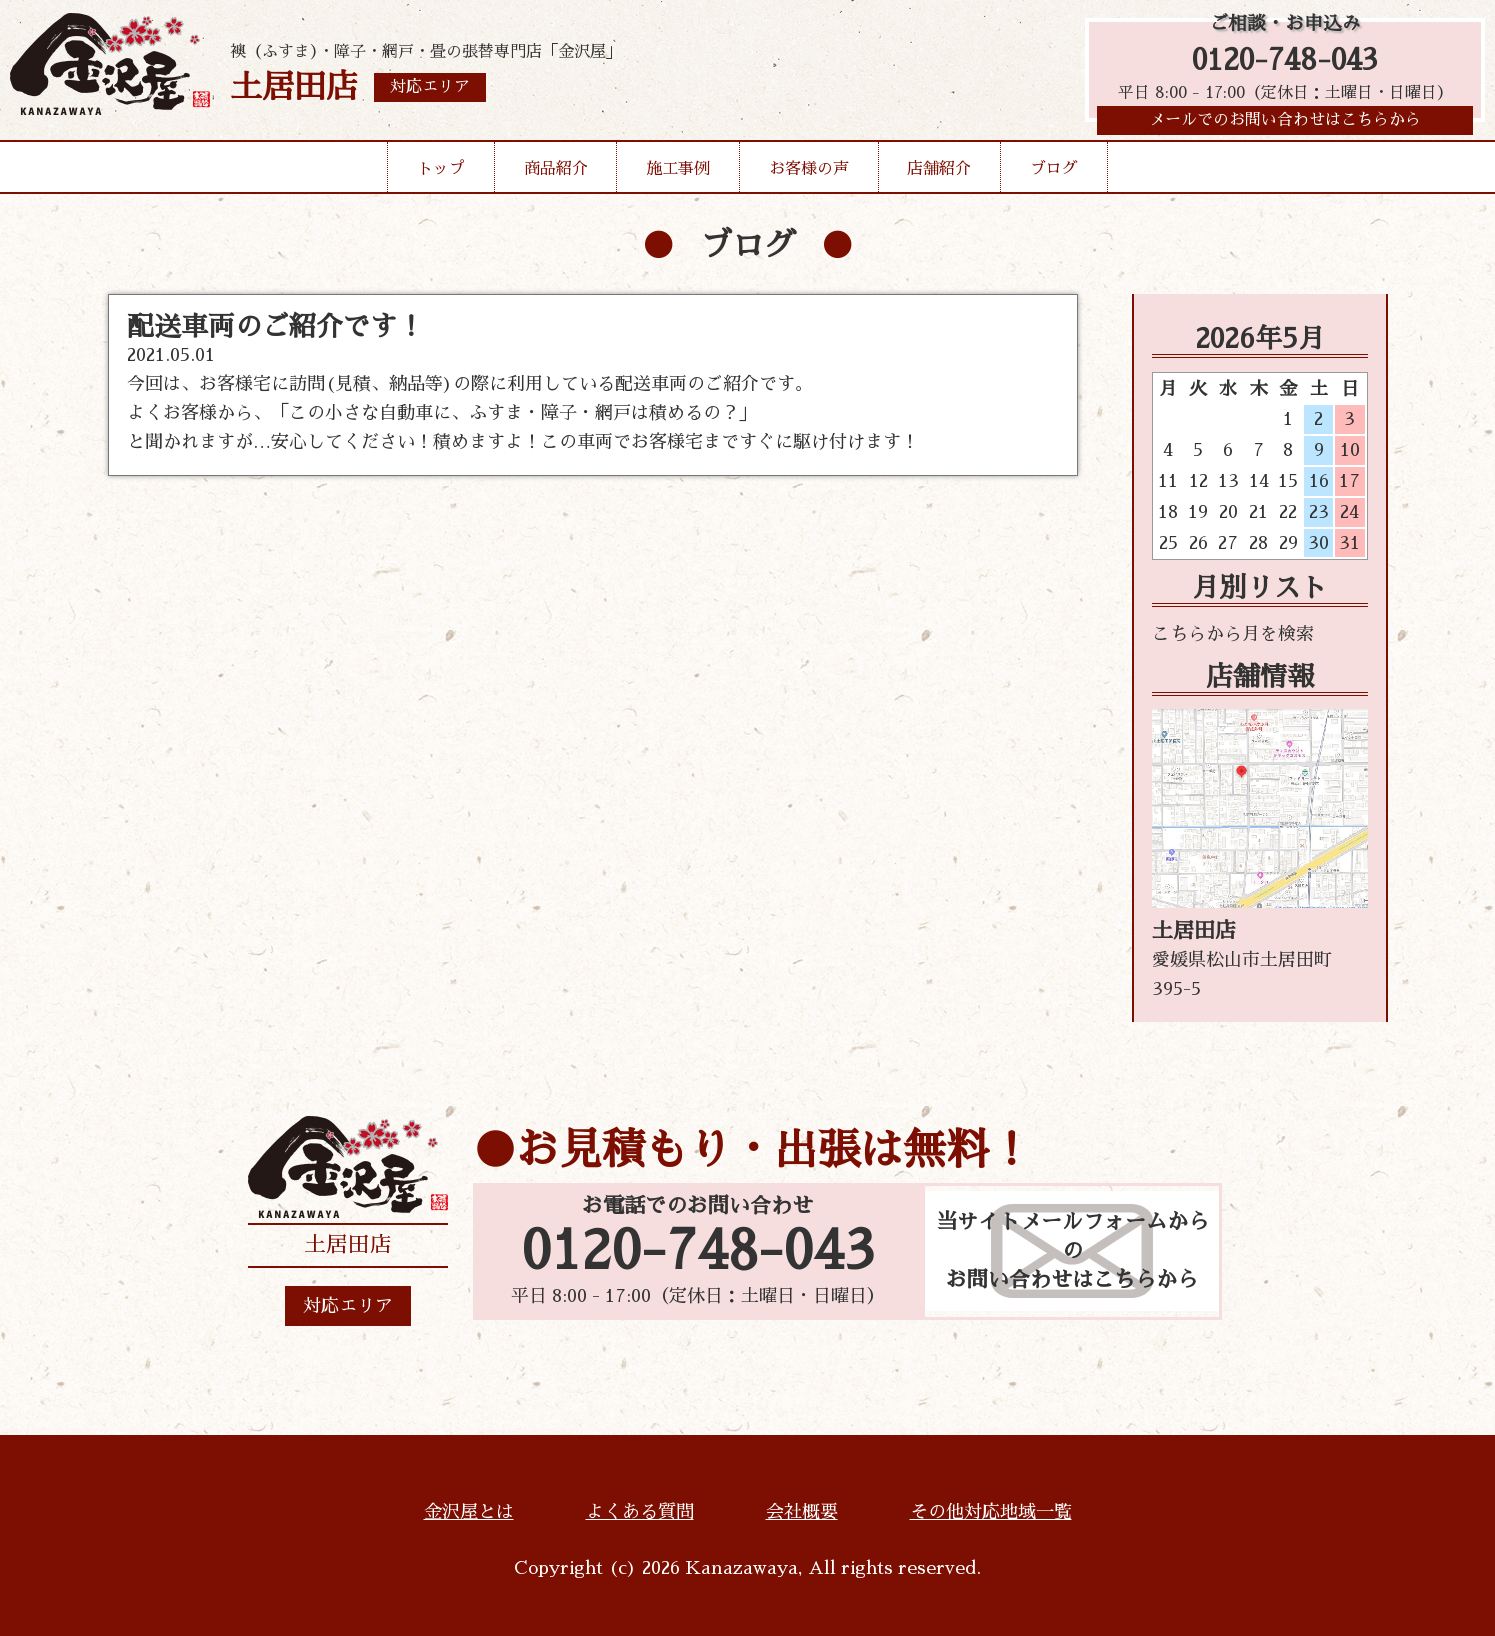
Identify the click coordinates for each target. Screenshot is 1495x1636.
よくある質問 (640, 1512)
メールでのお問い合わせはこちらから (1285, 125)
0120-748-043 (1285, 62)
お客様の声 (809, 174)
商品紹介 (556, 174)
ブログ (1054, 174)
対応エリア (348, 1306)
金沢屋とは (469, 1512)
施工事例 (678, 174)
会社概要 (802, 1512)
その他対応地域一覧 (991, 1512)
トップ (441, 174)
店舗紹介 (939, 174)
